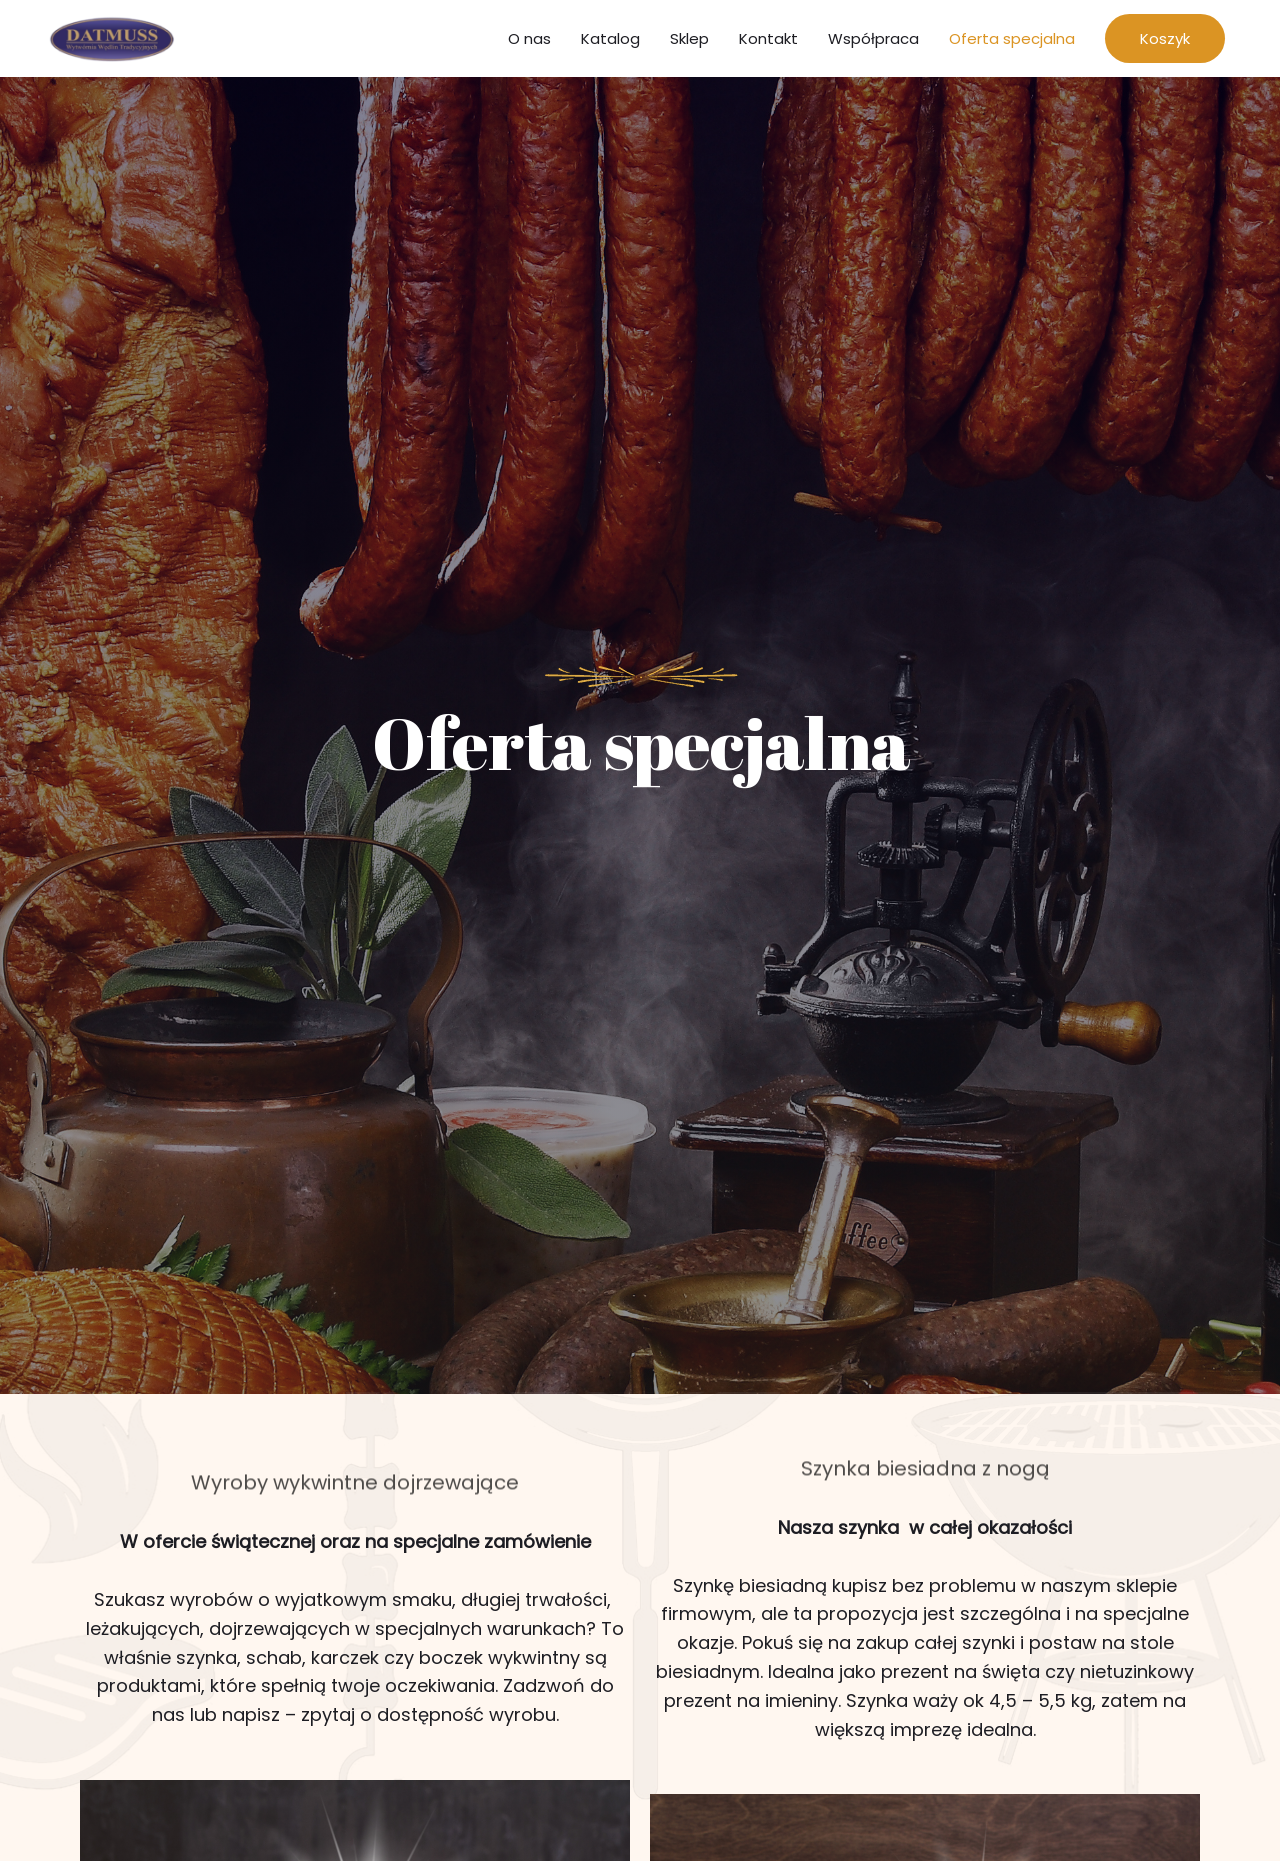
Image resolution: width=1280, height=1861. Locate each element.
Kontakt (768, 41)
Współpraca (873, 41)
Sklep (689, 41)
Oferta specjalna (1012, 41)
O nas (529, 41)
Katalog (610, 41)
